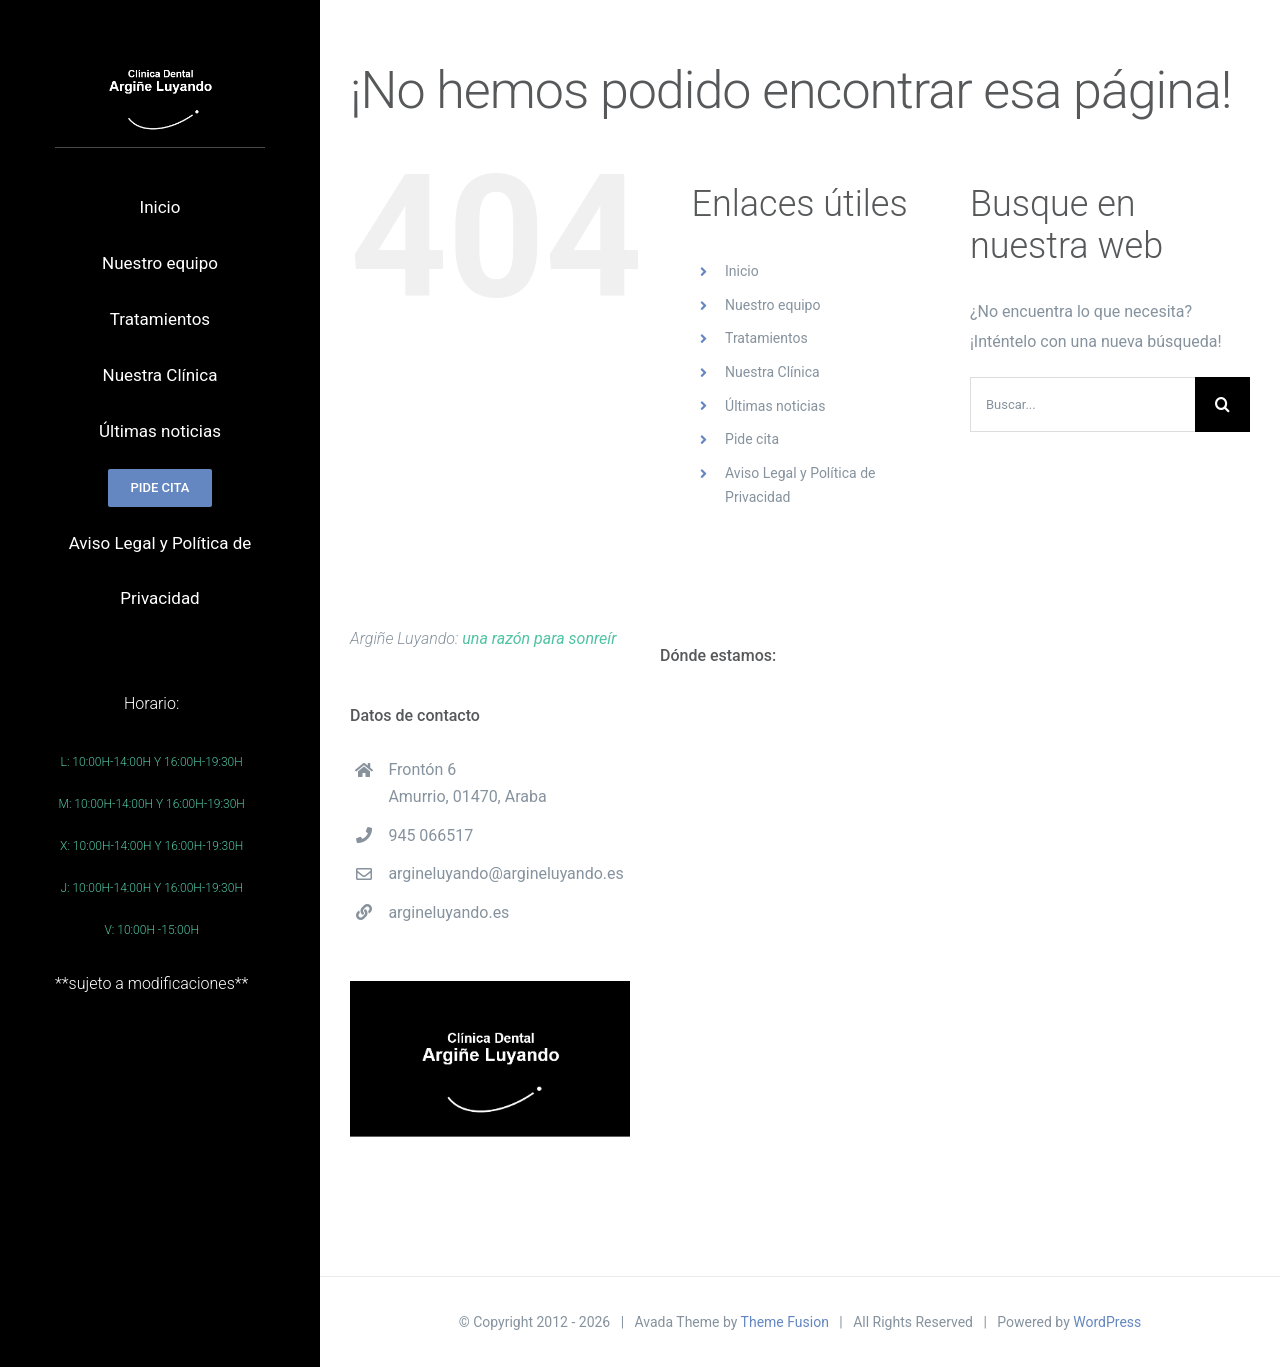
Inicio (742, 271)
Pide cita (752, 439)
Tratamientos (766, 338)
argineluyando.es (448, 912)
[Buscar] (1222, 404)
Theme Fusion (785, 1322)
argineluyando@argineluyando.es (505, 873)
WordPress (1107, 1322)
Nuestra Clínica (772, 372)
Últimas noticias (775, 406)
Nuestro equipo (772, 305)
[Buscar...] (1082, 404)
